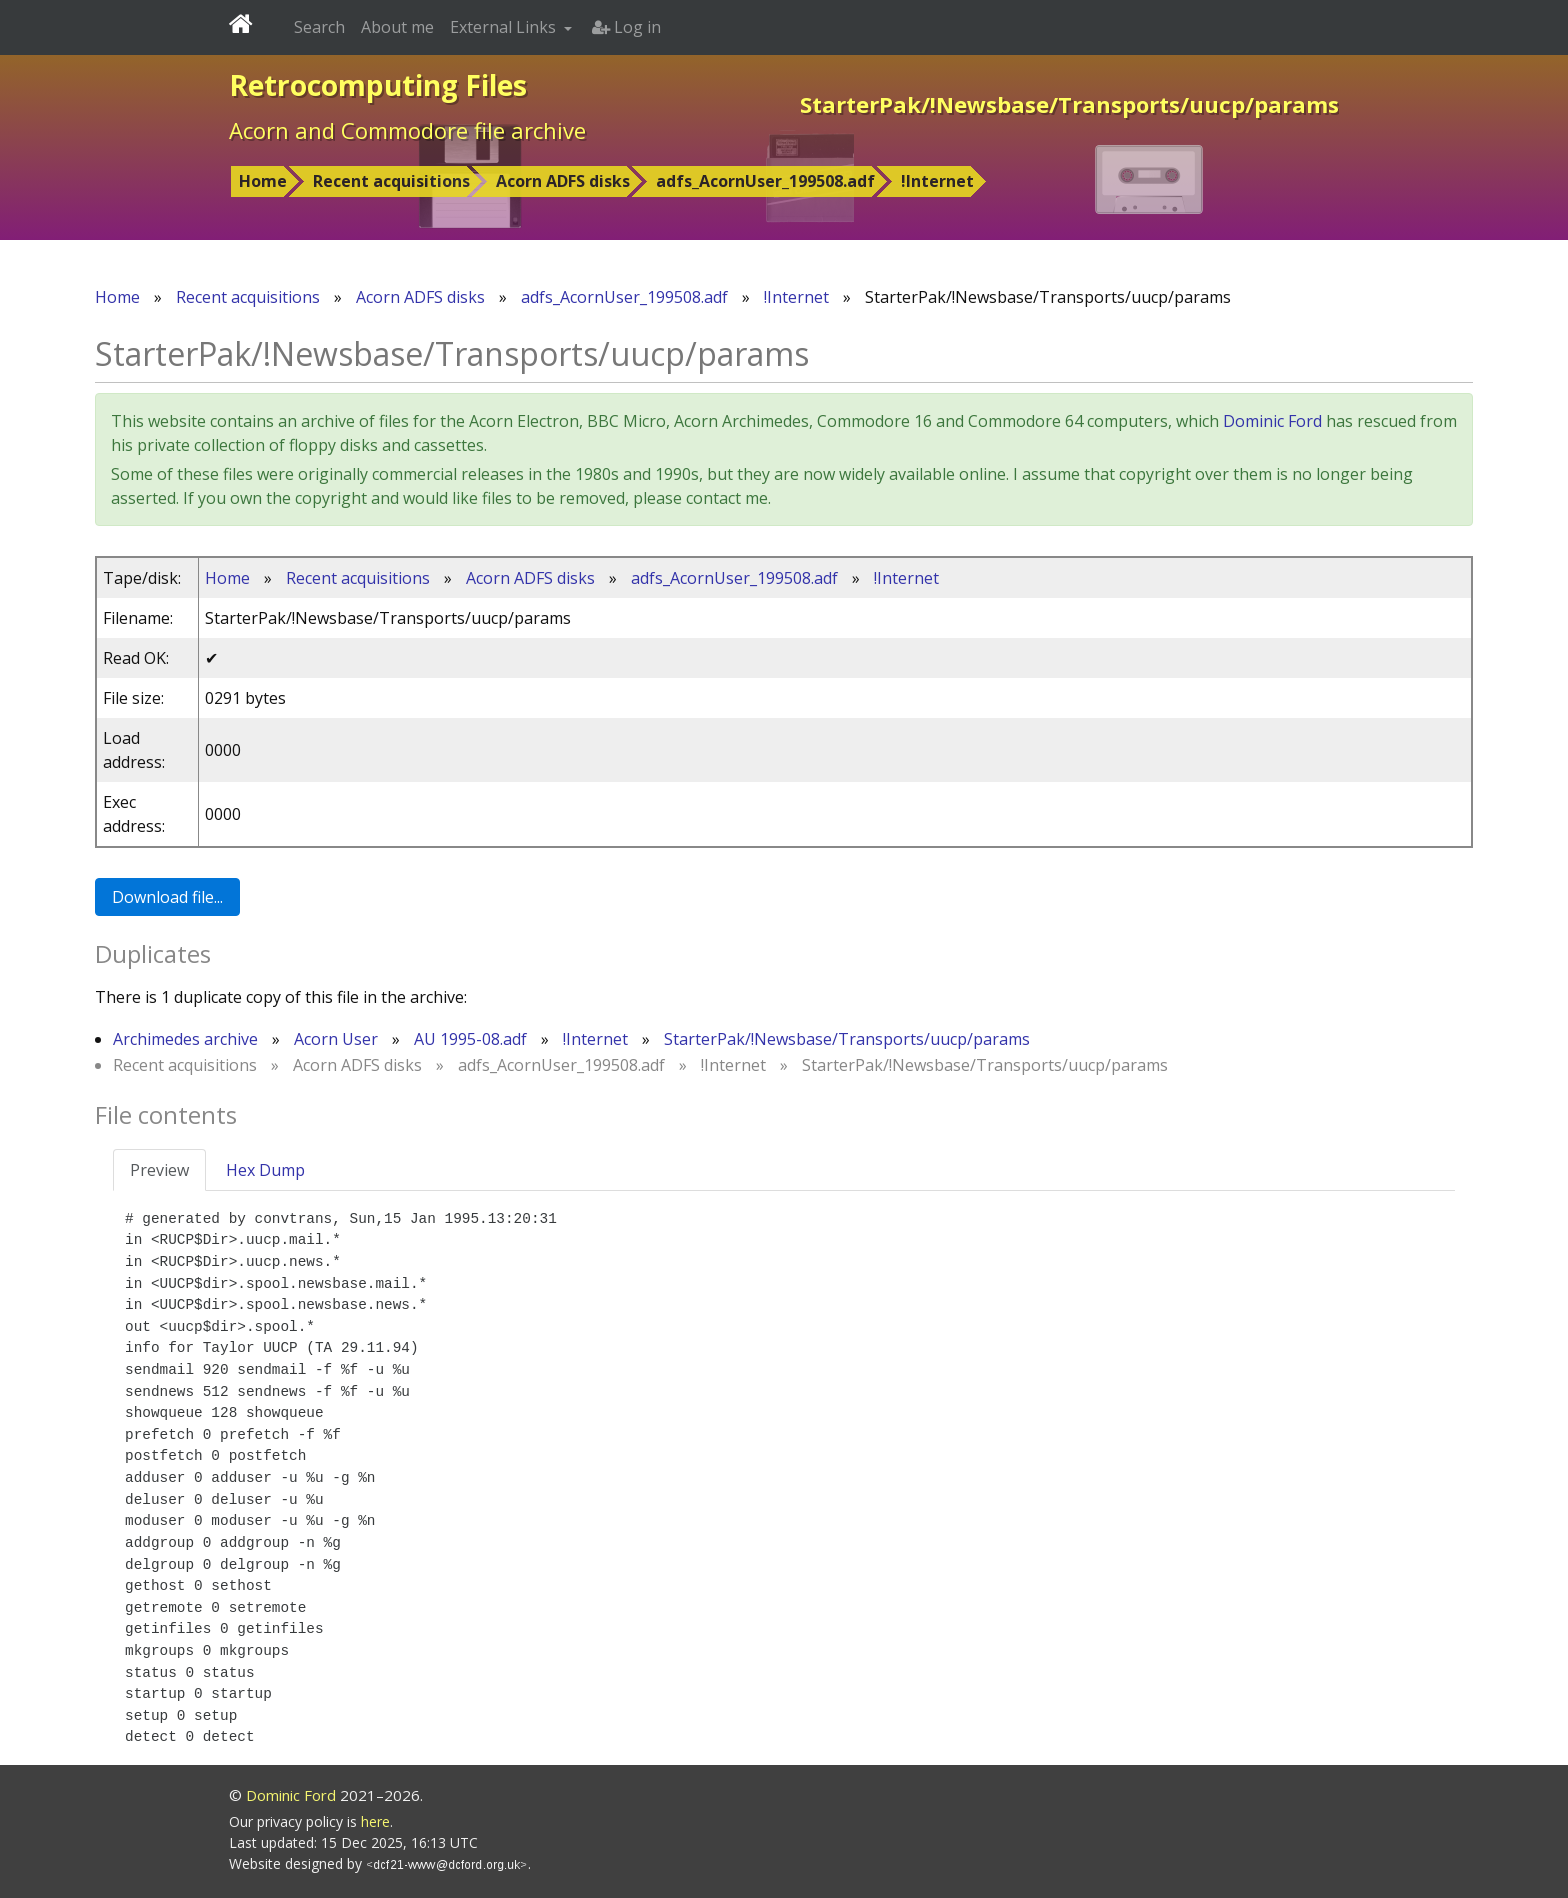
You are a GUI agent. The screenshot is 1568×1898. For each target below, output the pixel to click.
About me (397, 27)
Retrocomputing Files (378, 85)
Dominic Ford (1272, 421)
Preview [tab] (159, 1170)
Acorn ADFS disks (563, 181)
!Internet (937, 181)
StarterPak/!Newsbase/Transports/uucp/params (847, 1039)
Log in (626, 27)
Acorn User (336, 1039)
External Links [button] (505, 27)
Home (263, 181)
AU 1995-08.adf (470, 1039)
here (375, 1821)
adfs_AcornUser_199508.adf (765, 181)
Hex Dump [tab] (265, 1170)
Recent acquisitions (391, 181)
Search (319, 27)
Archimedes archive (185, 1039)
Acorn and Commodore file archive (407, 130)
